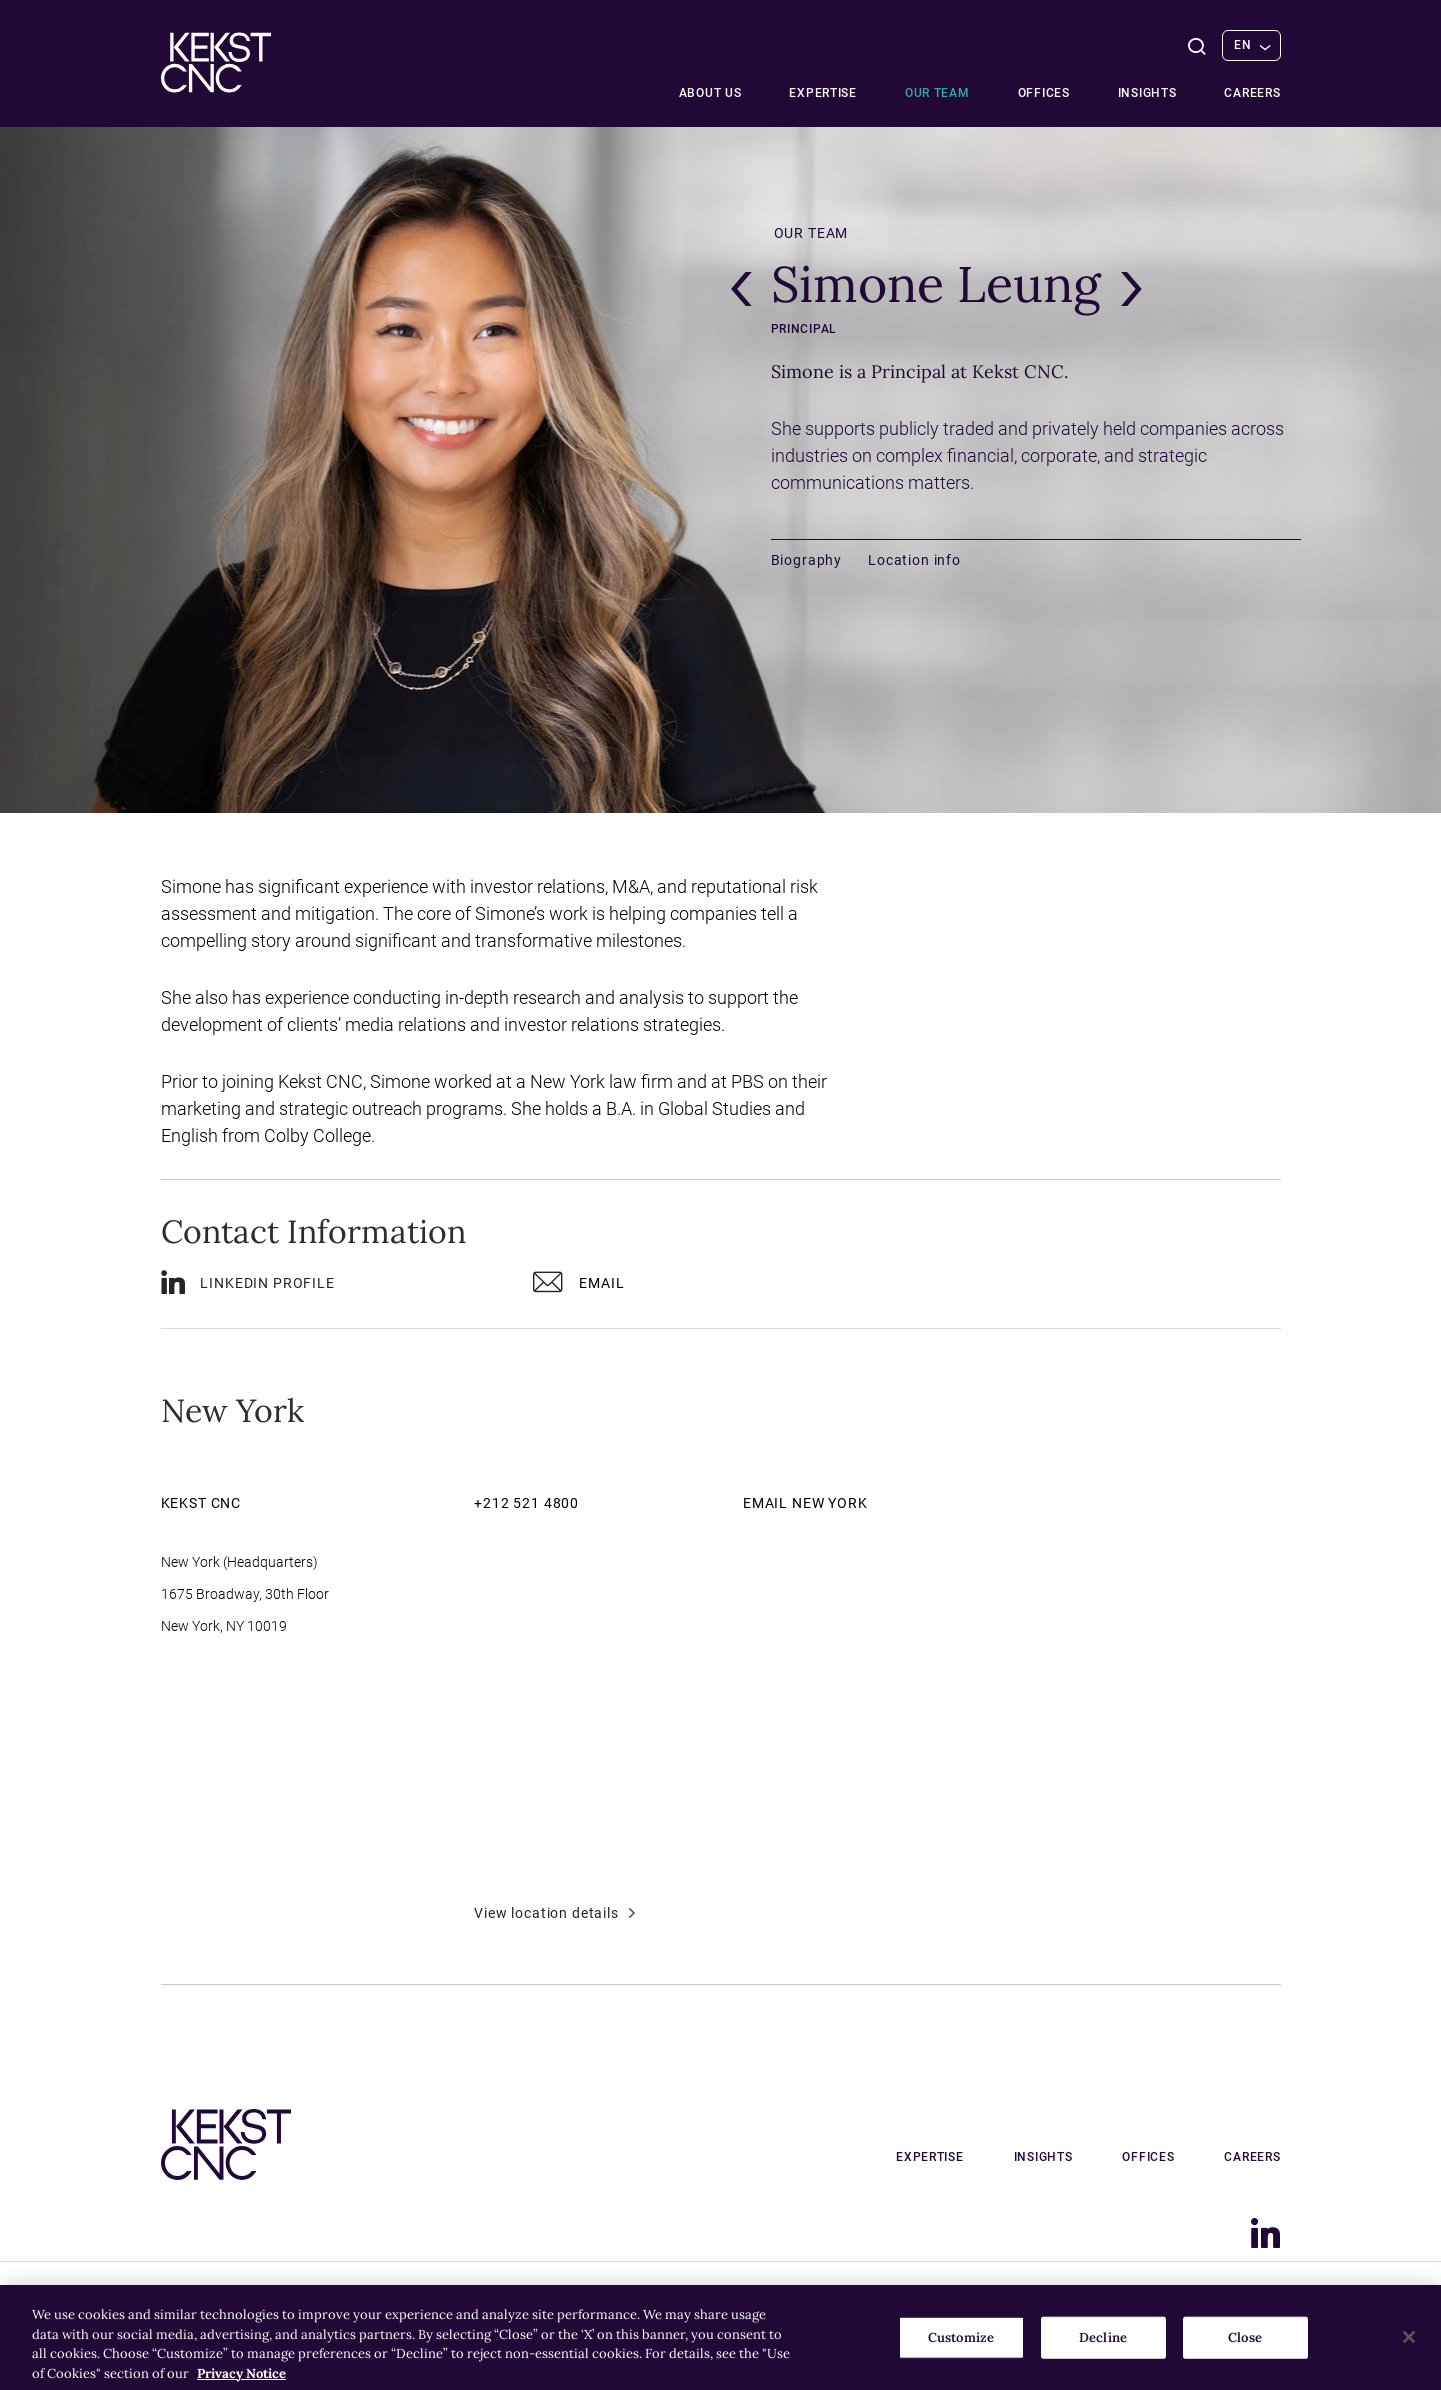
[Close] (1409, 2348)
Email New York (805, 1503)
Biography (807, 560)
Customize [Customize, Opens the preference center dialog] (961, 2348)
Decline (1103, 2348)
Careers (1252, 93)
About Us (710, 93)
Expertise (822, 93)
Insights (1147, 93)
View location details (554, 1913)
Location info (914, 560)
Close (1245, 2348)
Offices (1044, 93)
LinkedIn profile (248, 1286)
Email (578, 1286)
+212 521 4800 (526, 1503)
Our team (937, 93)
